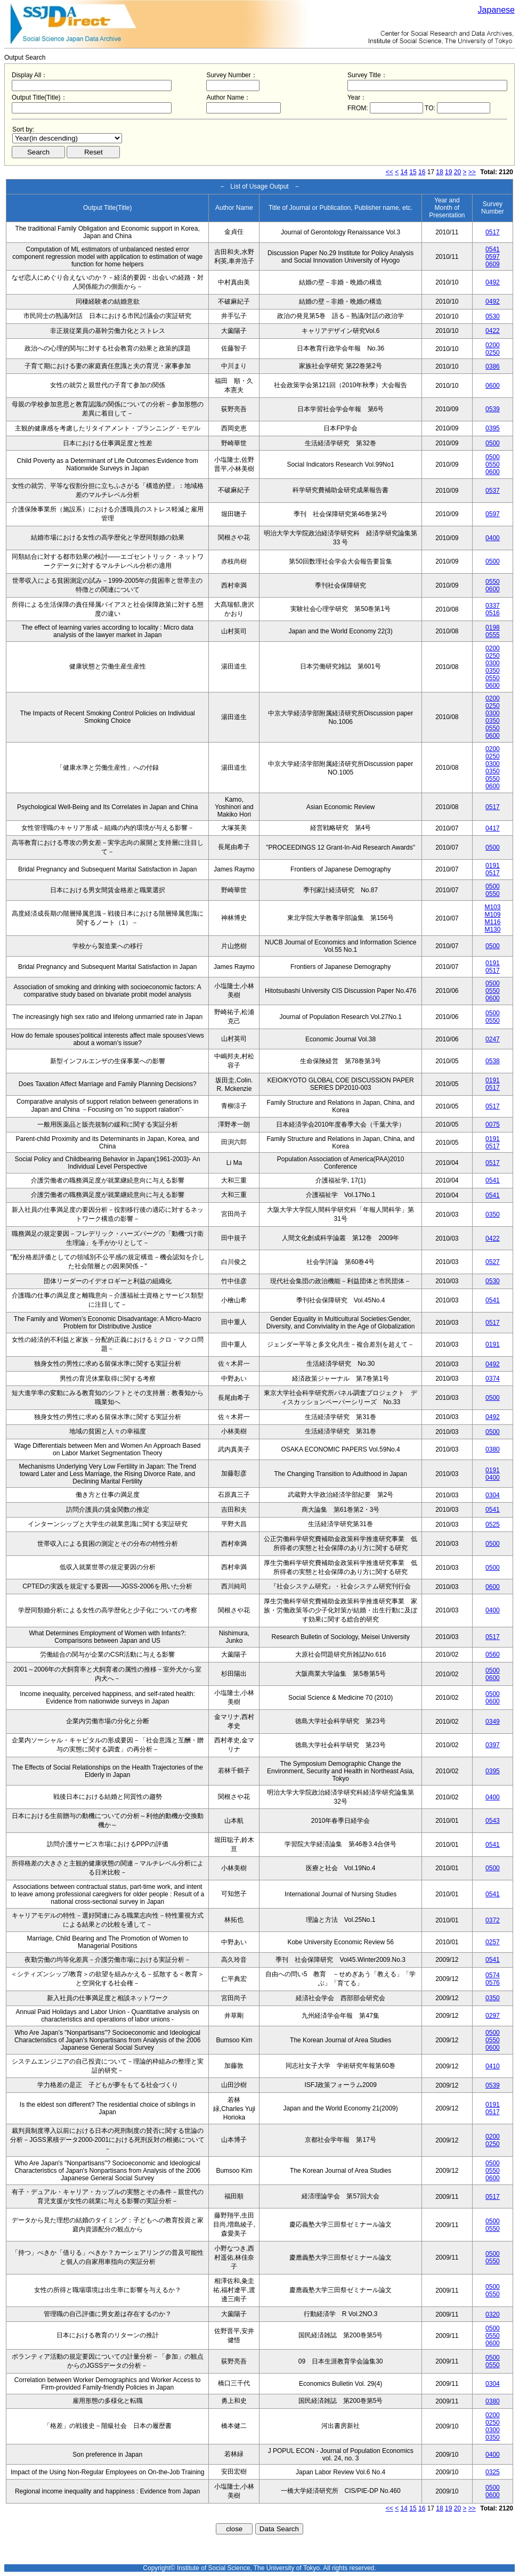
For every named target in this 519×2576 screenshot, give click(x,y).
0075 (492, 1124)
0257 (492, 1942)
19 (448, 172)
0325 (492, 2472)
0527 (492, 1262)
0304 (492, 1495)
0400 (492, 538)
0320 (492, 2314)
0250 (492, 352)
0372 (492, 1920)
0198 (492, 627)
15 (412, 172)
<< (389, 172)
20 (457, 172)
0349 (492, 1721)
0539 (492, 409)
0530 (492, 316)
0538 (492, 1061)
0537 (492, 490)
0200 (492, 345)
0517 (492, 232)
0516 (492, 613)
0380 (492, 1449)
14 (404, 172)
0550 (492, 464)
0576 (492, 1982)
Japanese (496, 9)
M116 (492, 922)
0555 (492, 635)
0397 (492, 1745)
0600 (492, 385)
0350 (492, 670)
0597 (492, 256)
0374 (492, 1378)
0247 (492, 1039)
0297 (492, 2015)
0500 (492, 443)
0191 (492, 865)
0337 (492, 605)
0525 (492, 1524)
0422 (492, 331)
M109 (492, 914)
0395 (492, 428)
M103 (492, 907)
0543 (492, 1820)
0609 (492, 264)
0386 (492, 366)
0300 (492, 663)
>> (472, 172)
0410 (492, 2066)
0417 (492, 828)
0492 (492, 282)
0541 (492, 249)
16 (421, 172)
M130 (492, 929)
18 (439, 172)
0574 (492, 1975)
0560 (492, 1654)
